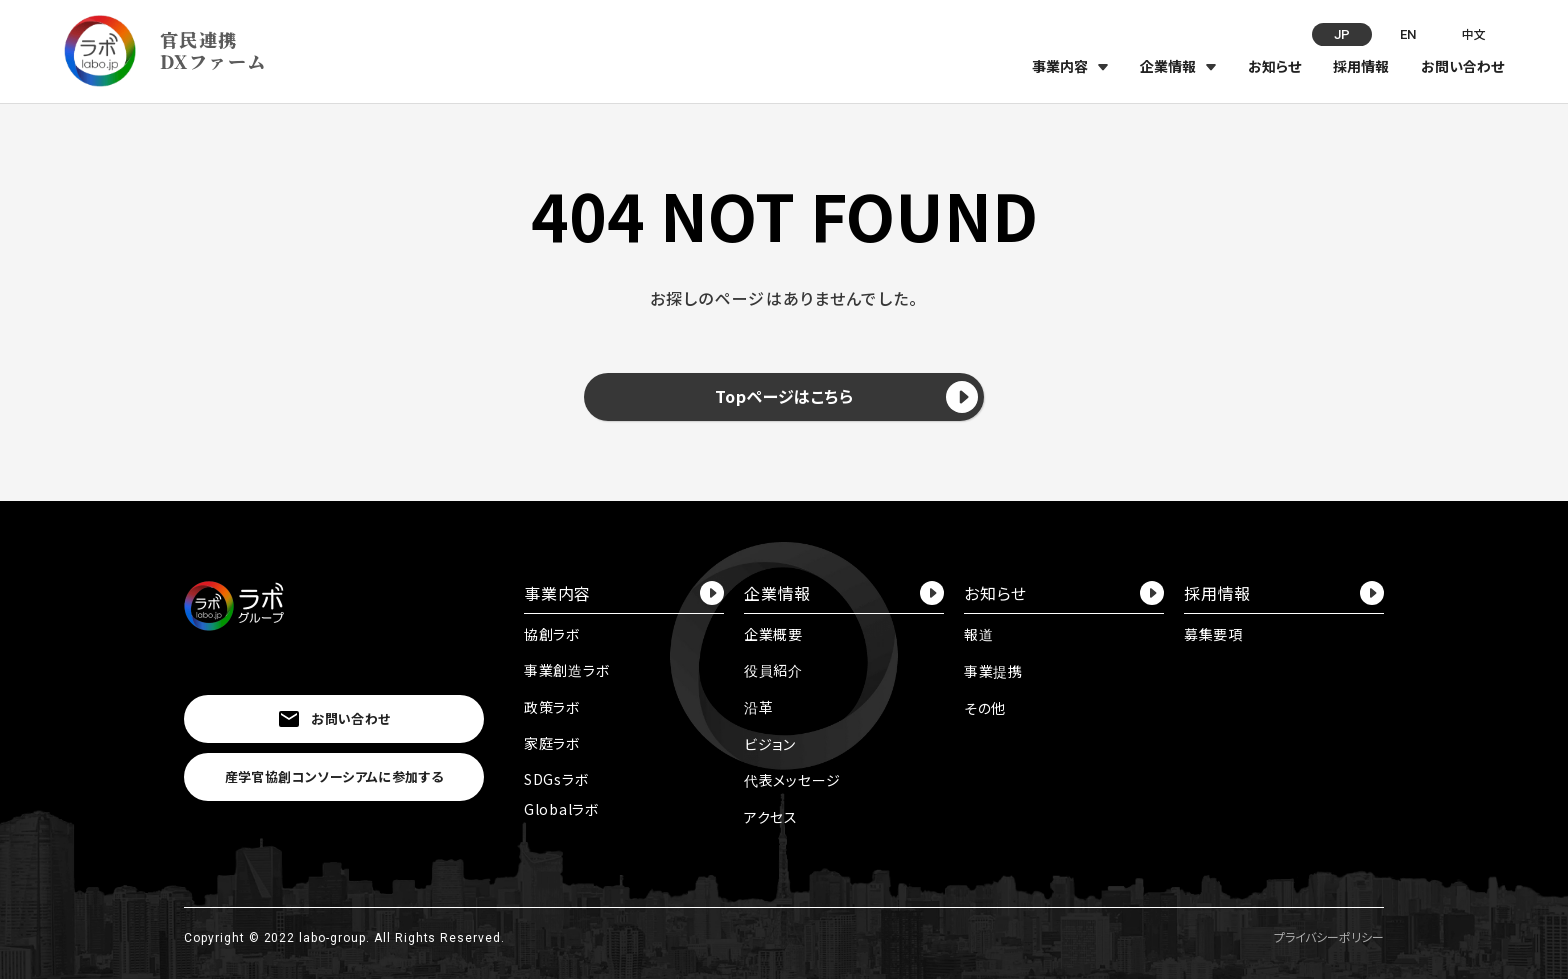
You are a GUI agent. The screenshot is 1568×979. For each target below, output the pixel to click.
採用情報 (1361, 66)
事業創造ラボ (567, 670)
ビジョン (770, 744)
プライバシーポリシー (1329, 936)
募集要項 (1213, 634)
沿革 (758, 707)
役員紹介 (773, 670)
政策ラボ (552, 707)
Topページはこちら (846, 397)
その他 (985, 708)
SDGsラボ (556, 779)
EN (1408, 34)
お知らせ (1274, 66)
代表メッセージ (792, 780)
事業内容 (1060, 66)
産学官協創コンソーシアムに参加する (334, 776)
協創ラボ (552, 634)
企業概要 (773, 634)
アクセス (771, 817)
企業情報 (1168, 66)
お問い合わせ (1462, 66)
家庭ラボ (552, 743)
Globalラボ (562, 809)
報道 (978, 634)
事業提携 (993, 671)
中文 (1474, 33)
